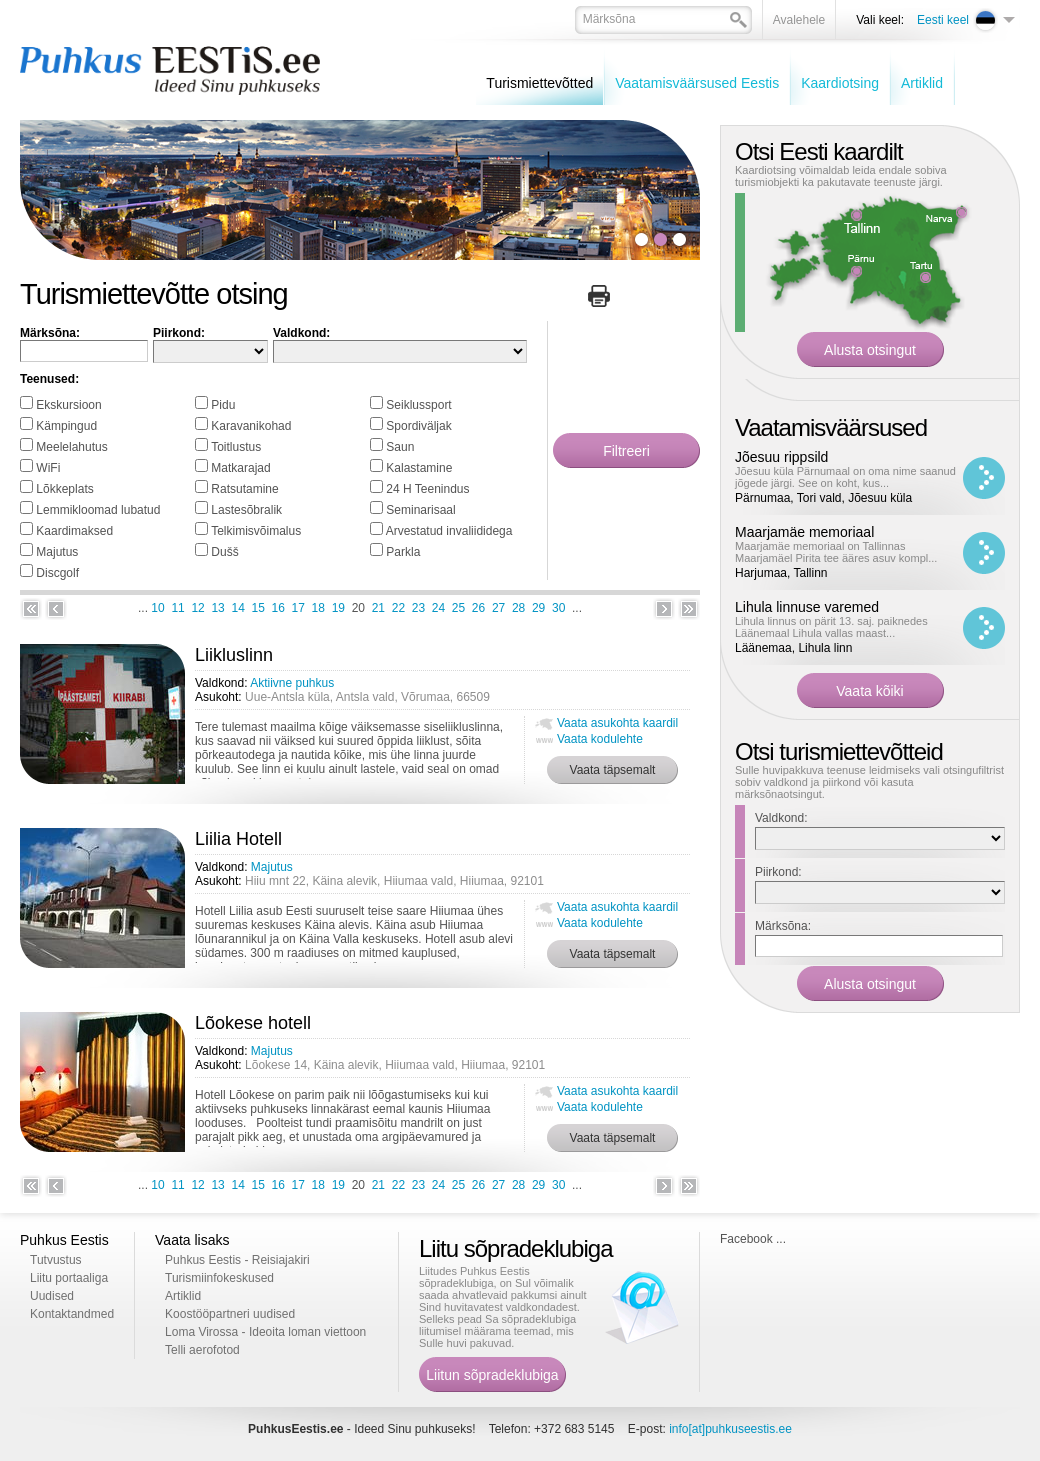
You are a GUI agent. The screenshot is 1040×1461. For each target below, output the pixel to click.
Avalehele (799, 20)
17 (298, 608)
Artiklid (922, 83)
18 (318, 608)
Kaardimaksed (74, 531)
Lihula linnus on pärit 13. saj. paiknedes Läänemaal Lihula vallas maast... (831, 627)
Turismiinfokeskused (219, 1278)
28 (518, 608)
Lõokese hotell (253, 1023)
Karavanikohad (251, 426)
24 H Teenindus (427, 489)
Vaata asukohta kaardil (617, 723)
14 (237, 608)
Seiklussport (418, 405)
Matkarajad (240, 468)
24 (438, 608)
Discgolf (57, 573)
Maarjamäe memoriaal (804, 532)
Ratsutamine (244, 489)
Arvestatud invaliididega (449, 531)
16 (278, 608)
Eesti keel (943, 20)
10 (157, 608)
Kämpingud (66, 426)
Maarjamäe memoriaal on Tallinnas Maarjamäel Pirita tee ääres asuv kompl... (836, 552)
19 (338, 608)
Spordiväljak (418, 426)
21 (378, 608)
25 (458, 608)
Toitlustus (236, 447)
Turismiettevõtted (539, 83)
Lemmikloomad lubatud (98, 510)
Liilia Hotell (238, 839)
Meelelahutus (71, 447)
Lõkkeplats (64, 489)
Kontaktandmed (72, 1314)
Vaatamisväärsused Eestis (697, 83)
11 (177, 608)
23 (418, 608)
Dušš (224, 552)
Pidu (223, 405)
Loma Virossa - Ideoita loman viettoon (265, 1332)
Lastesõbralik (246, 510)
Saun (400, 447)
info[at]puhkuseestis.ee (730, 1429)
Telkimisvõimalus (256, 531)
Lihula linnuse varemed (807, 607)
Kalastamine (419, 468)
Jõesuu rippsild (781, 457)
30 (558, 608)
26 (478, 608)
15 (258, 608)
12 (197, 608)
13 (217, 608)
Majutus (57, 552)
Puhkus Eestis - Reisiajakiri (237, 1260)
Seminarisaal (420, 510)
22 (398, 608)
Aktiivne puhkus (292, 683)
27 (498, 608)
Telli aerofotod (202, 1350)
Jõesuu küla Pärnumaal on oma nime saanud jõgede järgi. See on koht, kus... (845, 477)
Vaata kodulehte (600, 739)
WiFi (48, 468)
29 (538, 608)
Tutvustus (56, 1260)
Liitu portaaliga (69, 1278)
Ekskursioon (68, 405)
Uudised (52, 1296)
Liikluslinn (234, 655)
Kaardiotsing (840, 83)
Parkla (403, 552)
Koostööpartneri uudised (230, 1314)
